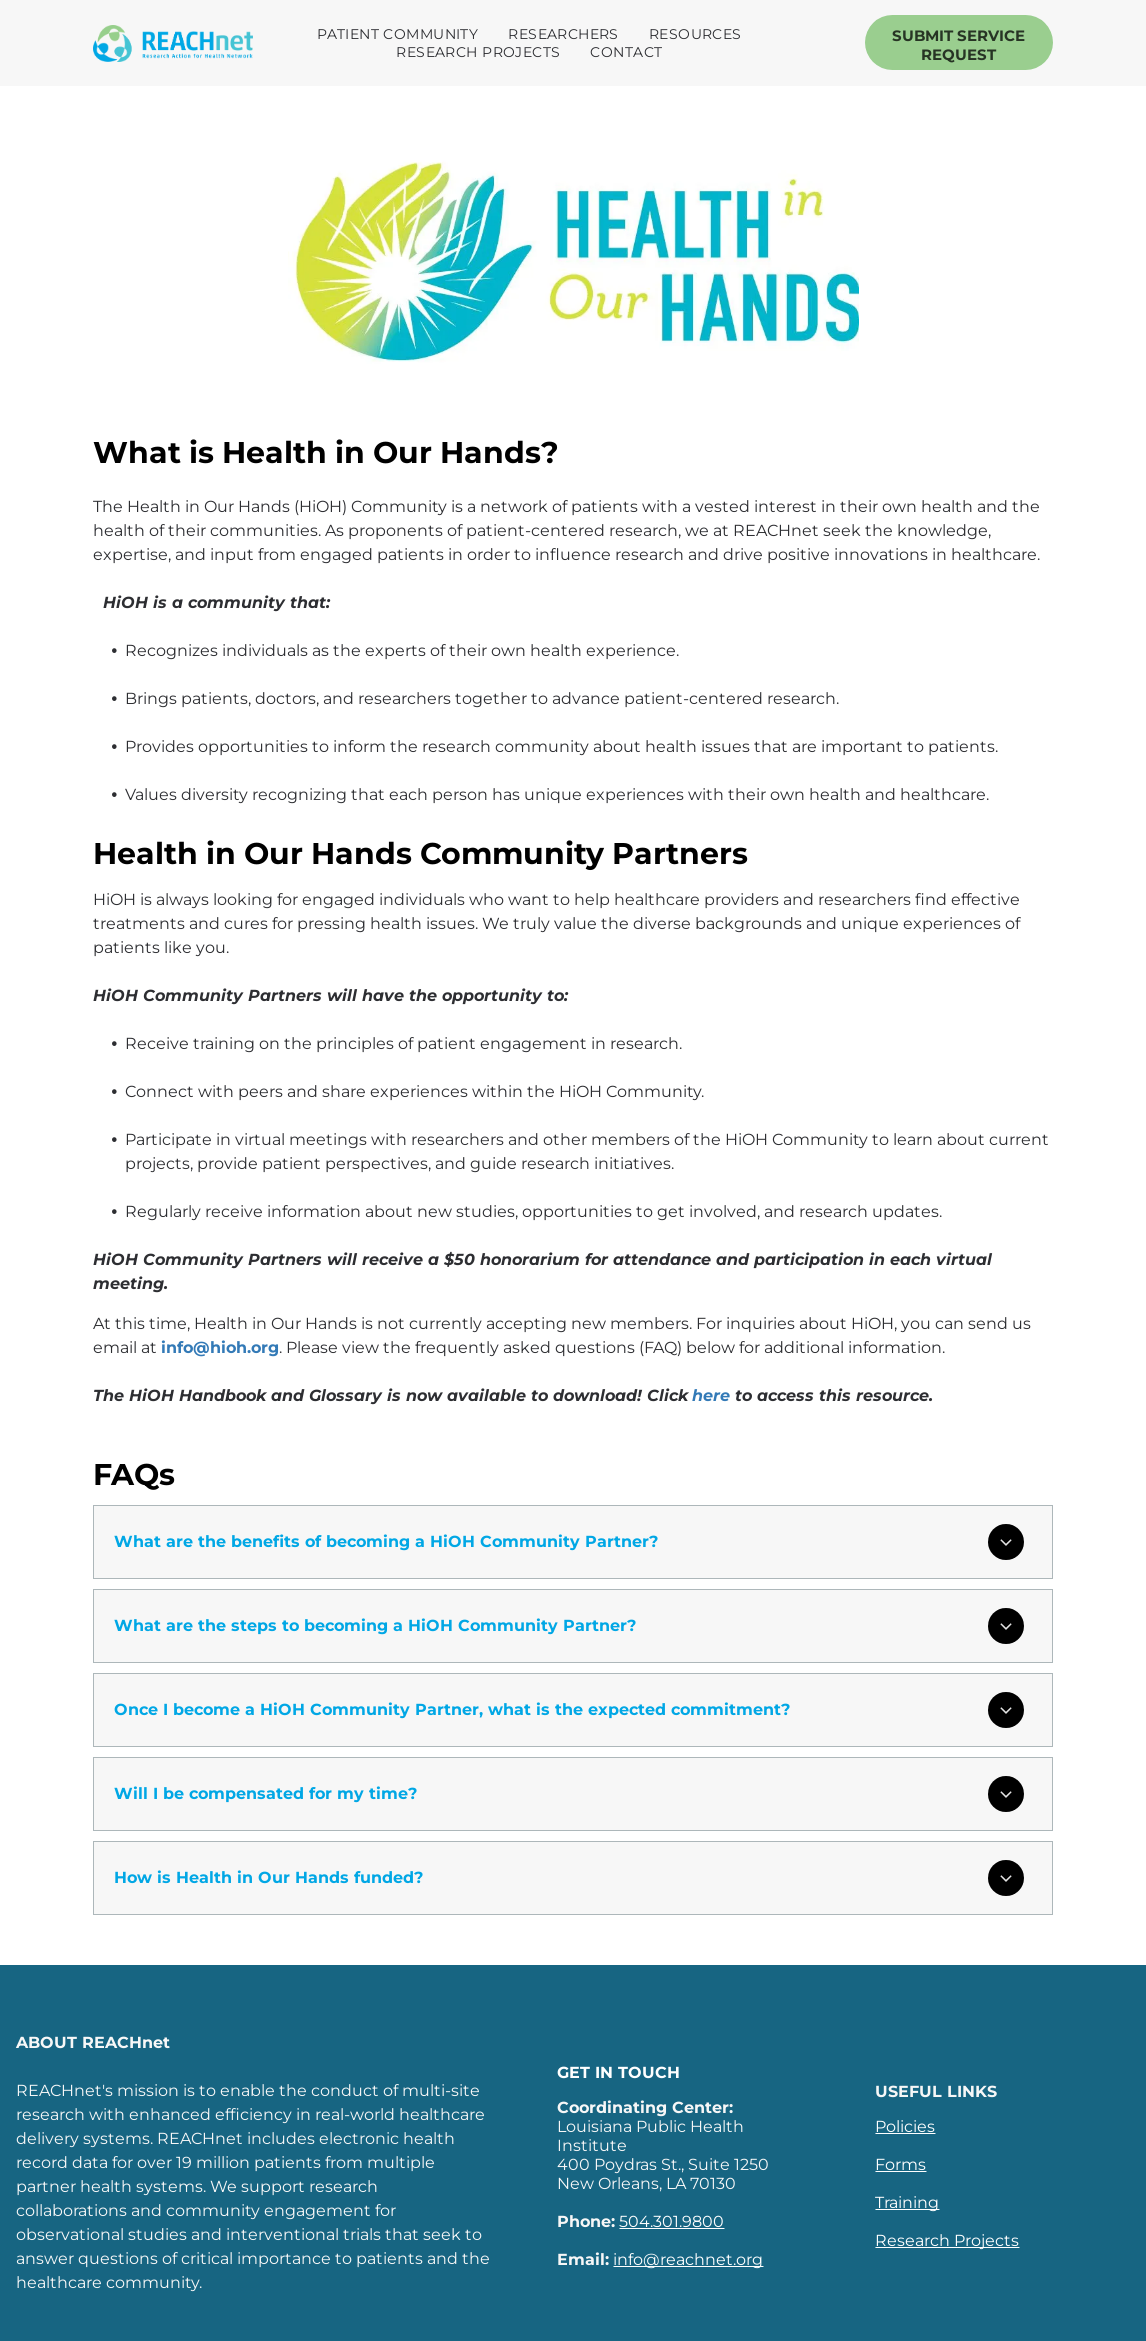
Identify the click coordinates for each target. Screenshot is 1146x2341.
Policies (905, 2126)
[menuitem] (402, 34)
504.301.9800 (671, 2221)
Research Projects (947, 2240)
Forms (900, 2164)
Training (907, 2202)
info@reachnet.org (688, 2259)
